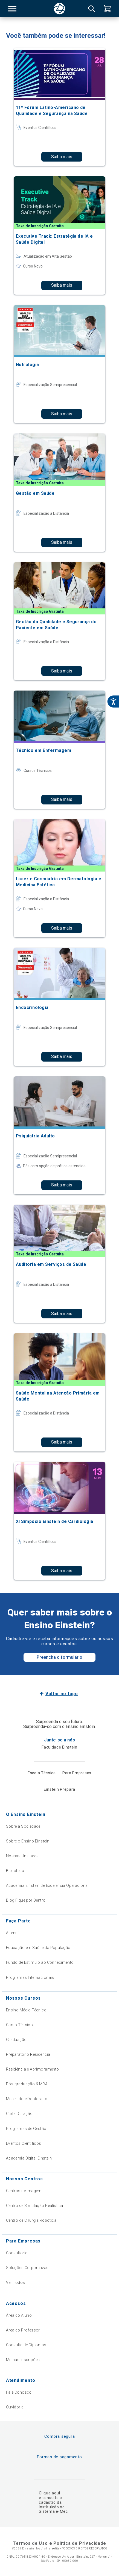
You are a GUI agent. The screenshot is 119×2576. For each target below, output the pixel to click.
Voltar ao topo (61, 1693)
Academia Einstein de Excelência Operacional (47, 1885)
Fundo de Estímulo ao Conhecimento (40, 1962)
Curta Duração (19, 2113)
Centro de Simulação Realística (34, 2205)
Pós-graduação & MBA (27, 2084)
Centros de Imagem (24, 2191)
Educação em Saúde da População (38, 1947)
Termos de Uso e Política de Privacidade (59, 2543)
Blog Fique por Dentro (26, 1900)
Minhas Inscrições (23, 2360)
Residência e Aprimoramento (32, 2069)
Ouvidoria (15, 2407)
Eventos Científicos (23, 2143)
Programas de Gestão (26, 2128)
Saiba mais (61, 156)
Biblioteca (15, 1870)
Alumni (12, 1933)
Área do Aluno (19, 2315)
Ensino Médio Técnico (26, 2010)
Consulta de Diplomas (26, 2345)
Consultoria (17, 2253)
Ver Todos (15, 2282)
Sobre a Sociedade (23, 1826)
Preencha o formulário (59, 1657)
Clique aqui (49, 2493)
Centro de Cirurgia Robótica (31, 2220)
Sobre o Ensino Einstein (28, 1841)
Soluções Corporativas (27, 2268)
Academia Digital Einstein (29, 2158)
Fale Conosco (19, 2392)
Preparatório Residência (28, 2054)
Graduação (16, 2039)
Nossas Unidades (22, 1856)
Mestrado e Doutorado (26, 2099)
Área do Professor (23, 2330)
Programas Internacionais (30, 1977)
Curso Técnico (19, 2025)
